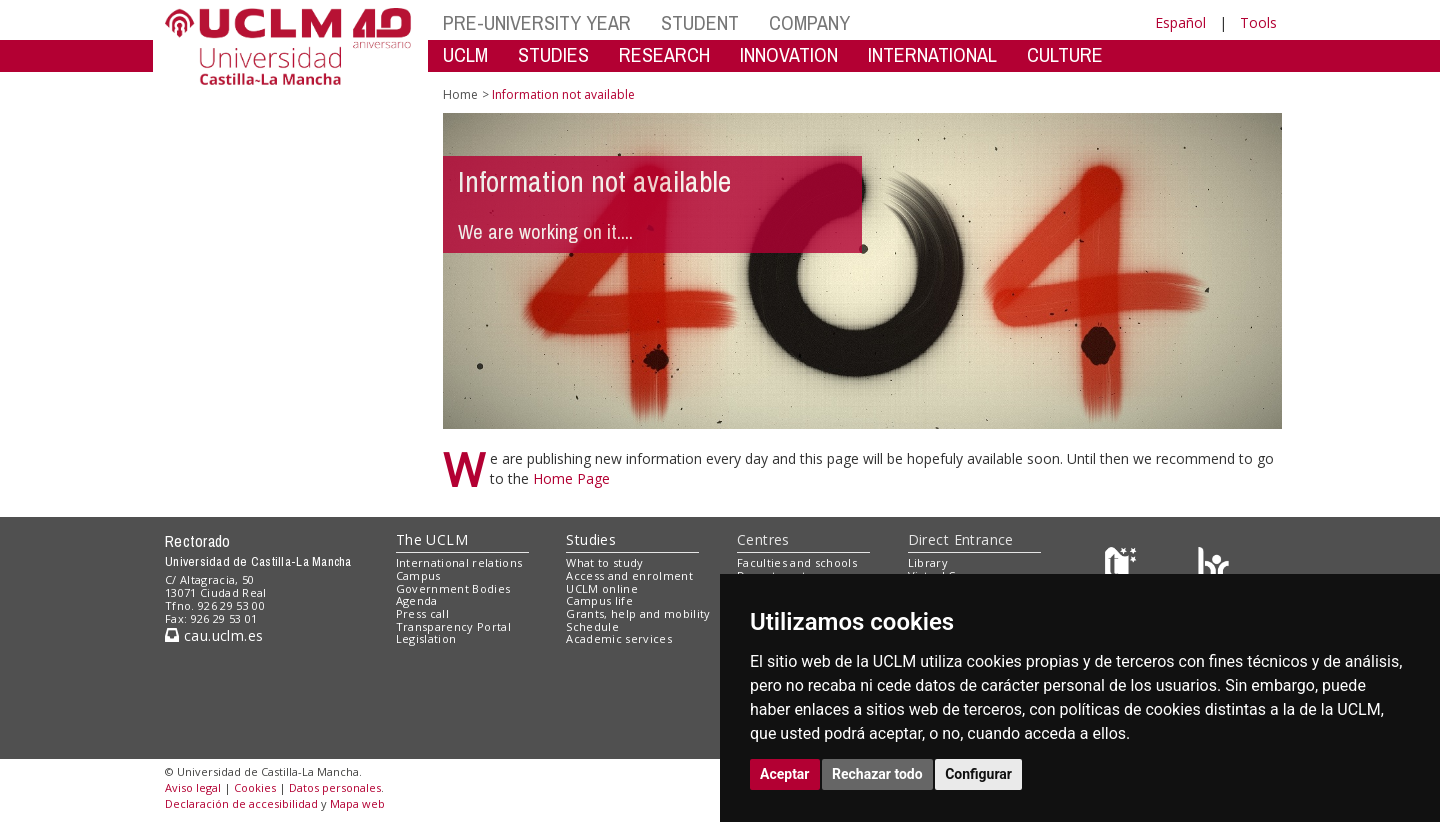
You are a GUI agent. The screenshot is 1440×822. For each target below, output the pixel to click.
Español (1180, 22)
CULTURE (1065, 54)
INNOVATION (789, 54)
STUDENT (700, 22)
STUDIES (553, 54)
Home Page (571, 478)
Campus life (599, 600)
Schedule (592, 626)
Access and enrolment (629, 575)
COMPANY (809, 22)
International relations (459, 562)
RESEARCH (664, 54)
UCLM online (602, 588)
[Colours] (1213, 567)
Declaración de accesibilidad (241, 803)
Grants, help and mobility (638, 613)
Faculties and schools (797, 562)
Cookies (255, 787)
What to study (604, 562)
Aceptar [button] (785, 774)
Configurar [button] (978, 774)
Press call (422, 613)
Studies (591, 539)
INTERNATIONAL (932, 54)
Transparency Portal (453, 626)
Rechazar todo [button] (877, 774)
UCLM (465, 54)
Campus (418, 575)
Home (460, 94)
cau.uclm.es (214, 635)
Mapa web (357, 803)
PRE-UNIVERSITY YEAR (537, 22)
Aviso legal (193, 787)
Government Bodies (453, 588)
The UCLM (432, 539)
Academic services (619, 638)
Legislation (426, 638)
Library (928, 562)
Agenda (417, 600)
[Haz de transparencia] (1123, 567)
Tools (1258, 22)
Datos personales (335, 787)
